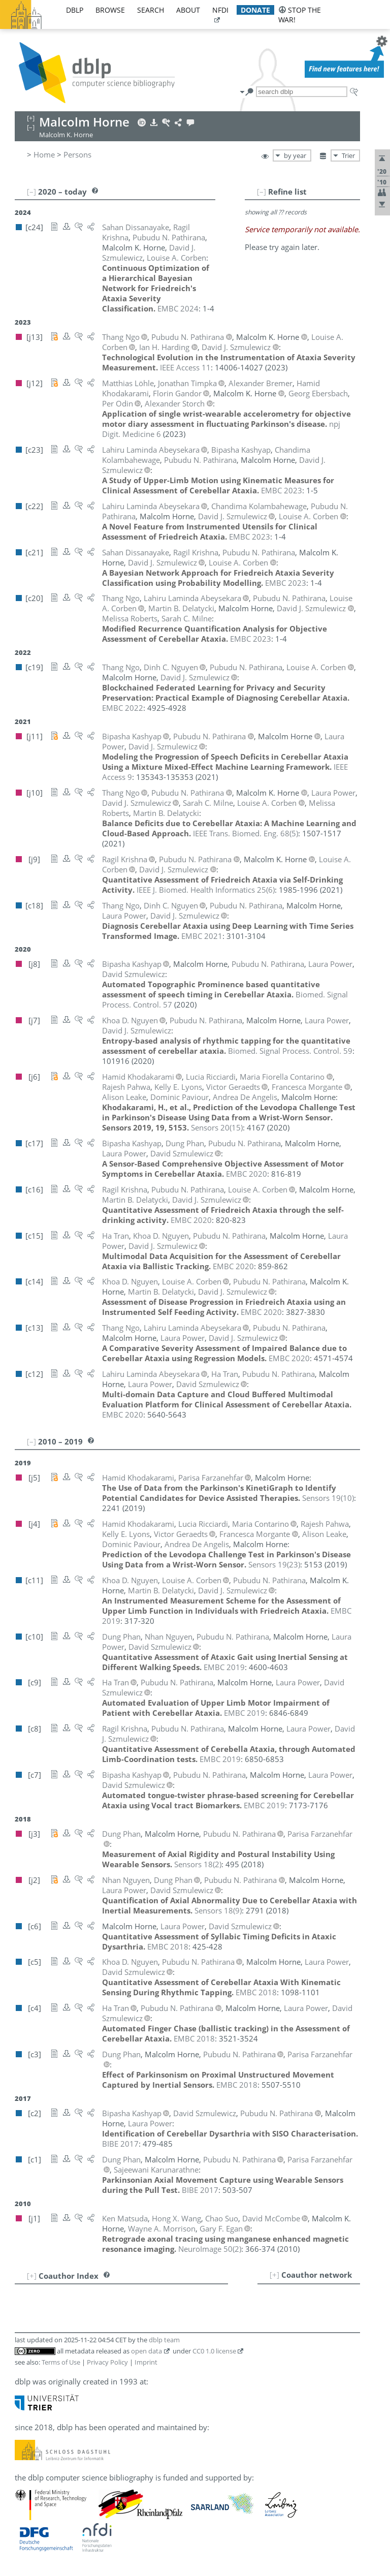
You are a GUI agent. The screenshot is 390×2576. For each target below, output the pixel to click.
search (150, 10)
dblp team (164, 2339)
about (188, 10)
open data (146, 2350)
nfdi (220, 10)
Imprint (146, 2362)
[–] (261, 191)
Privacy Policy (107, 2362)
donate (255, 10)
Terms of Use (61, 2362)
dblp (74, 10)
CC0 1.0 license (214, 2350)
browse (110, 10)
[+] (274, 2275)
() (245, 833)
